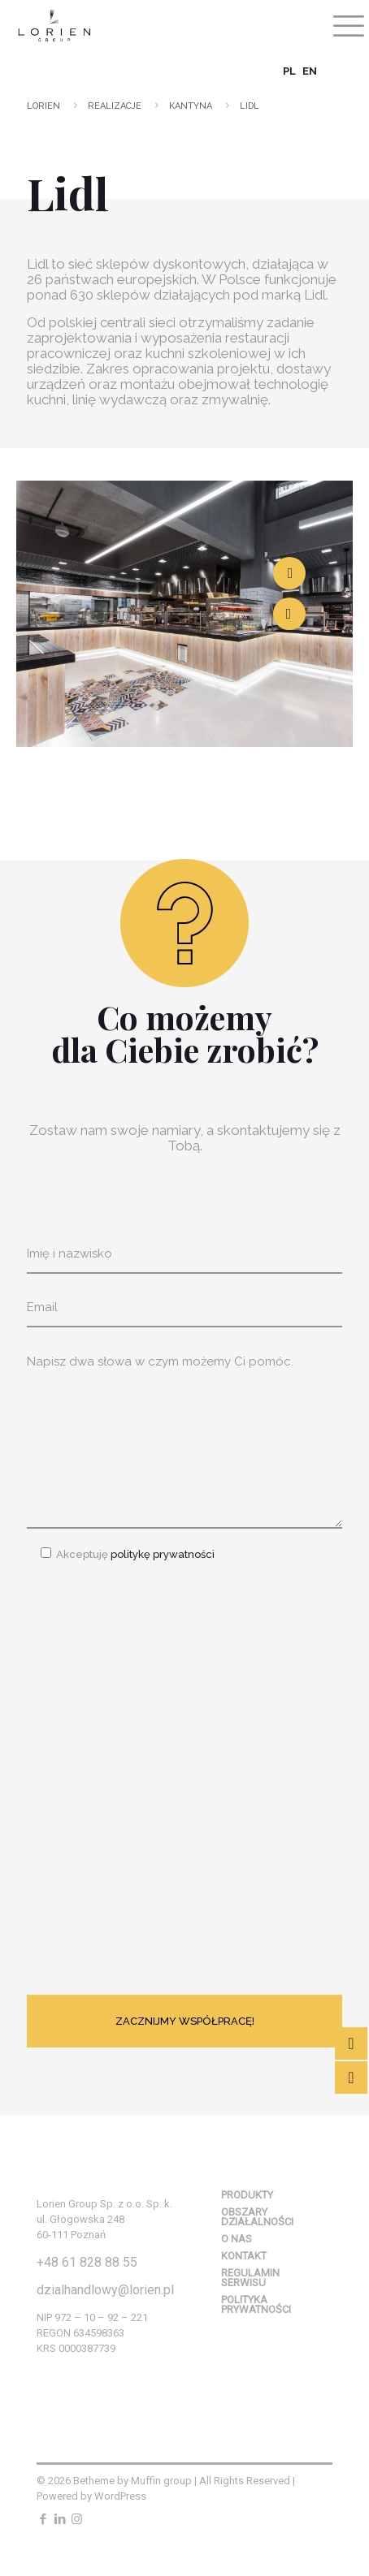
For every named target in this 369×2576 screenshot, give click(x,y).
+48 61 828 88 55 (87, 2262)
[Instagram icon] (77, 2519)
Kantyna (190, 106)
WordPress (120, 2496)
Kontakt (244, 2256)
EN (309, 71)
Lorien (43, 106)
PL (289, 71)
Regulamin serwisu (250, 2278)
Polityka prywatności (256, 2304)
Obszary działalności (257, 2217)
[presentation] (150, 1772)
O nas (236, 2239)
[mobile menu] (347, 24)
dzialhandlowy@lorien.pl (105, 2290)
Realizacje (114, 106)
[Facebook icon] (43, 2519)
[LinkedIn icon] (60, 2519)
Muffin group (161, 2481)
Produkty (247, 2195)
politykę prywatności (161, 1554)
